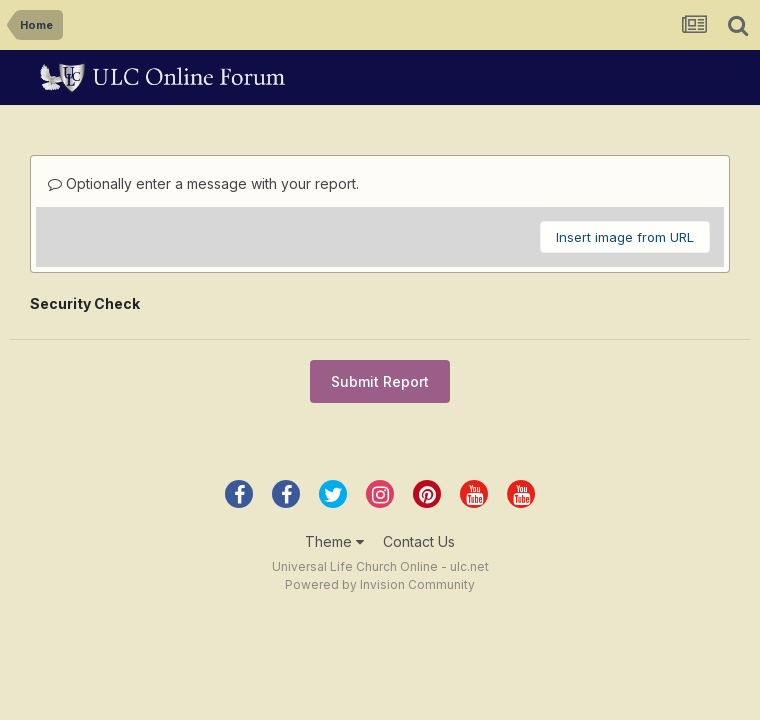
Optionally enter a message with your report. (203, 183)
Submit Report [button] (380, 381)
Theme (334, 541)
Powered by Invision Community (380, 584)
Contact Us (419, 541)
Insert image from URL (625, 237)
